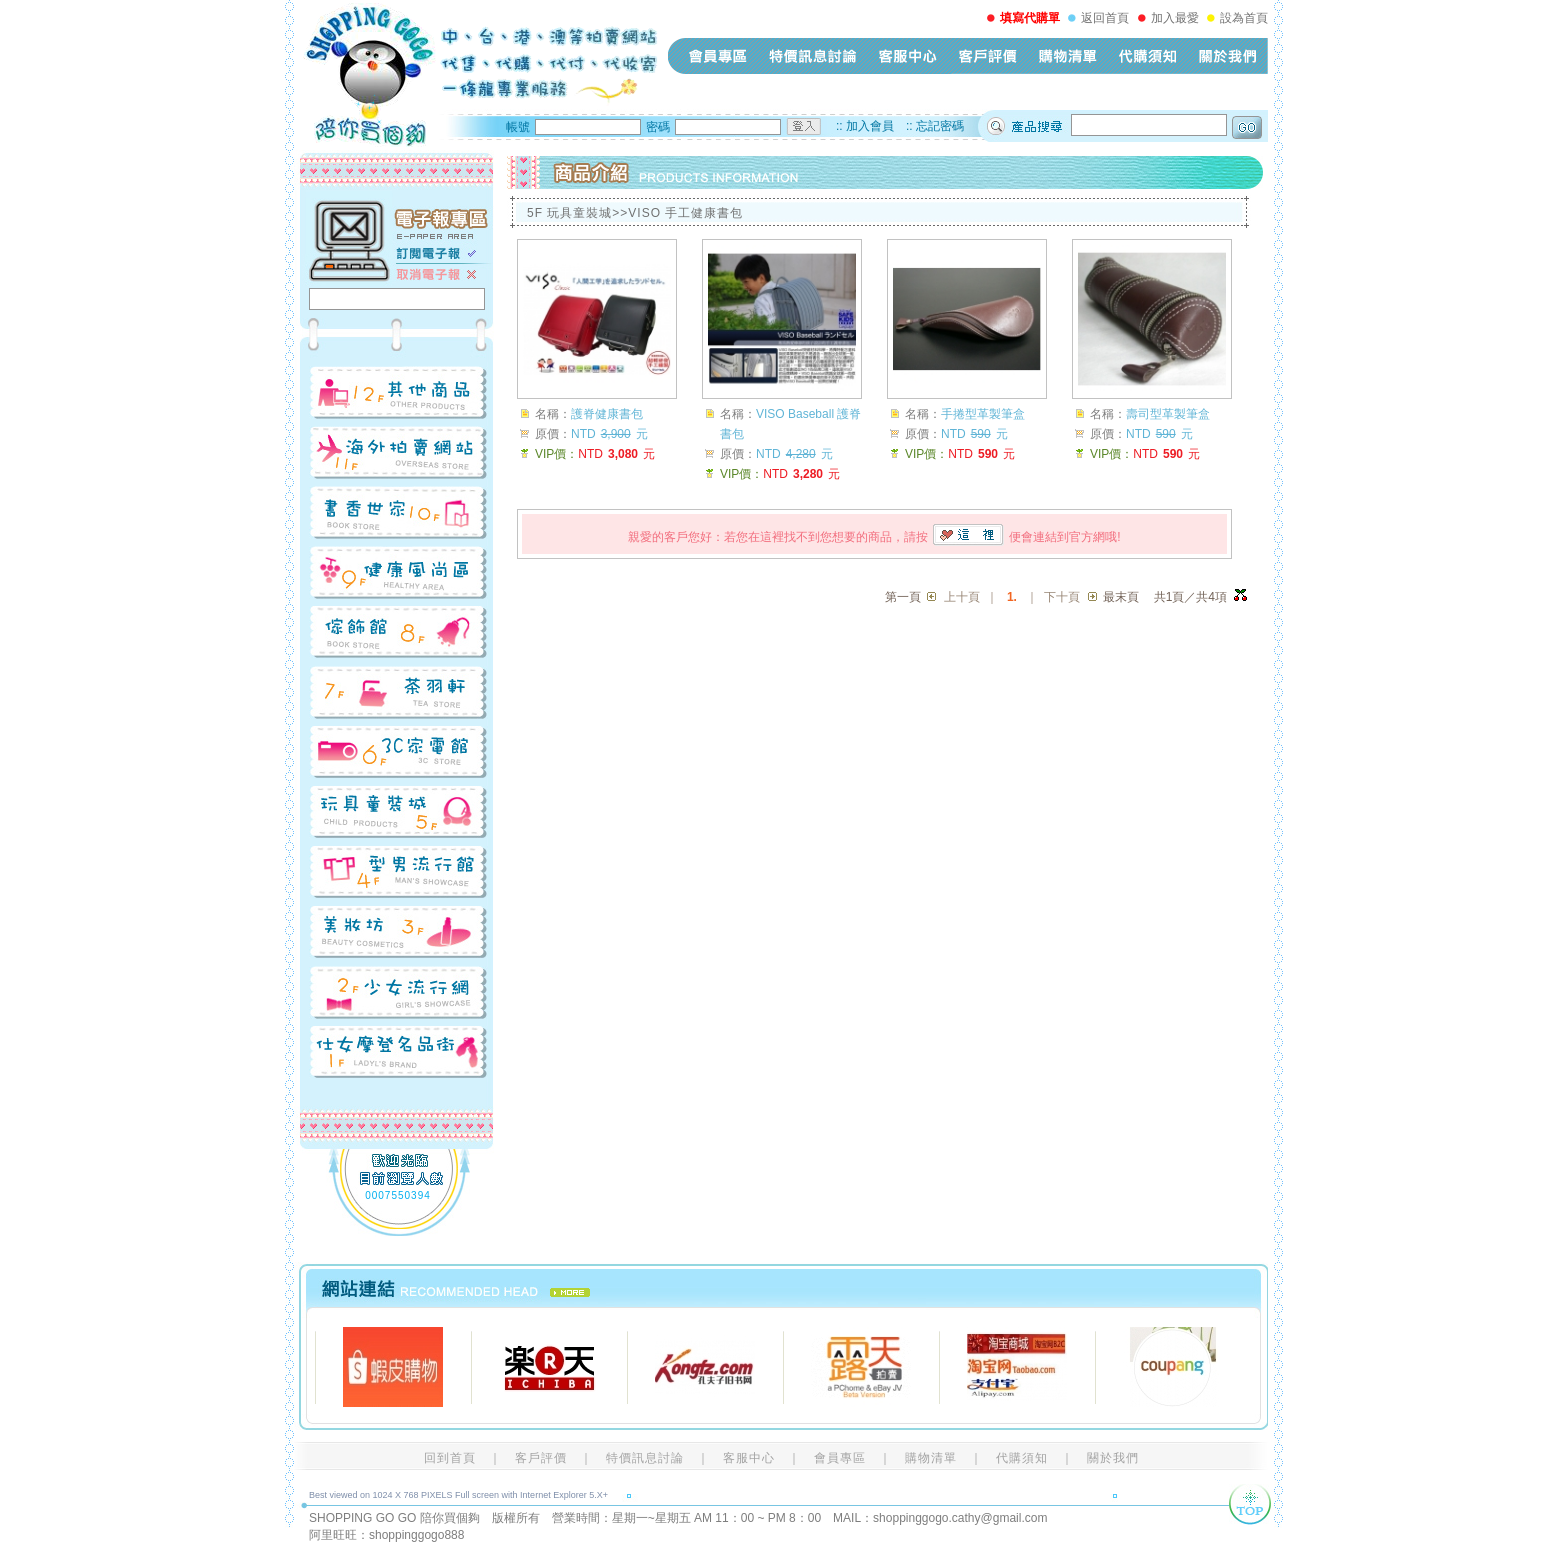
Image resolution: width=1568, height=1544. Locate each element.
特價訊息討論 (813, 56)
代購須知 (1148, 56)
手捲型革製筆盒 (983, 414)
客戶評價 (988, 56)
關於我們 (1228, 56)
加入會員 (870, 126)
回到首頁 (450, 1458)
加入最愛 (1175, 18)
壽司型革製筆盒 (1168, 414)
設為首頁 (1244, 18)
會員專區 (718, 56)
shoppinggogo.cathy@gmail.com (960, 1518)
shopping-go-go (478, 75)
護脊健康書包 (607, 414)
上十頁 (962, 597)
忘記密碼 (940, 126)
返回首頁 (1105, 18)
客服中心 (908, 56)
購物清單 (1068, 56)
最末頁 (1121, 597)
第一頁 (903, 597)
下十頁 (1062, 597)
